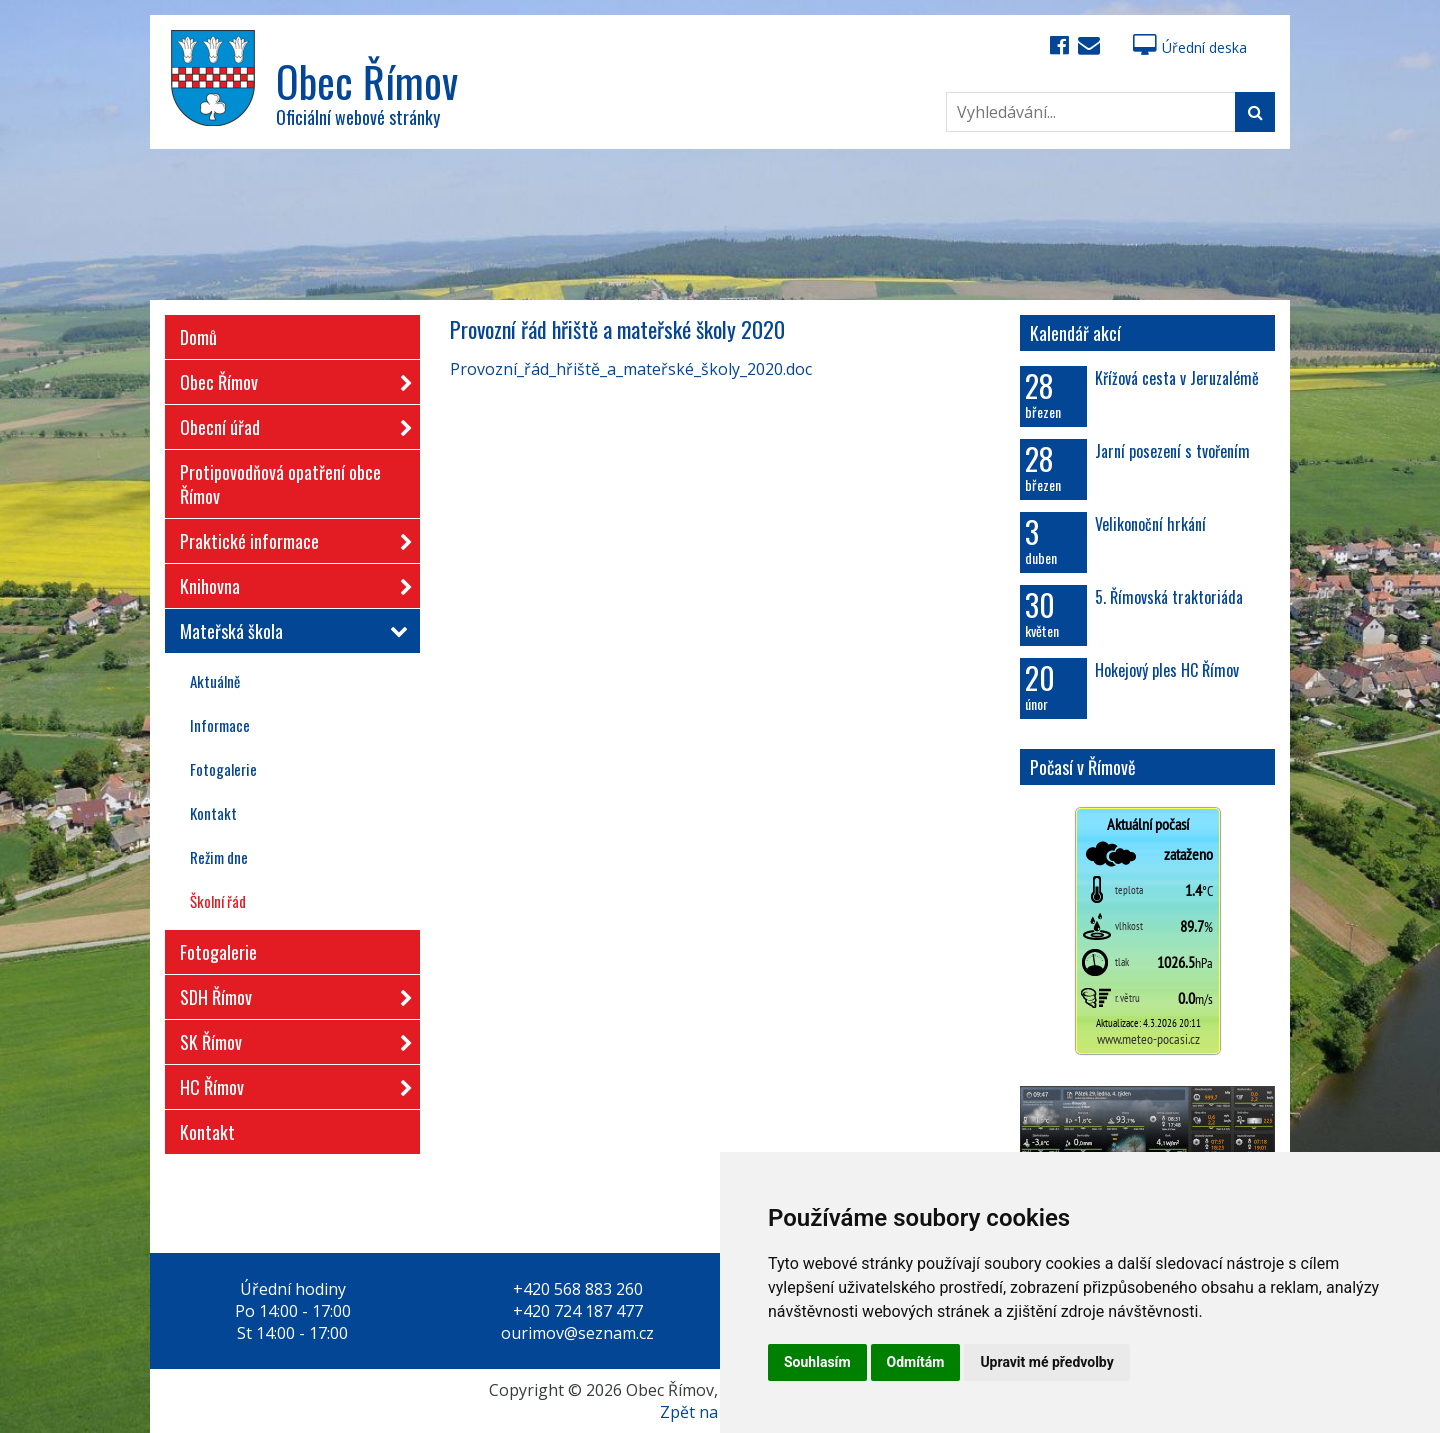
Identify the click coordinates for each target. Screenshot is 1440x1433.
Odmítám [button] (916, 1362)
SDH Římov (290, 993)
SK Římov (290, 1038)
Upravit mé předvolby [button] (1046, 1362)
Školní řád (218, 901)
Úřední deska (1190, 47)
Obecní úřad (290, 423)
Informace (220, 725)
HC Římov (290, 1083)
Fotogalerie (223, 769)
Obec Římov (290, 378)
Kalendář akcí (1075, 333)
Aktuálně (215, 681)
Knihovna (290, 582)
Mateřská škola (290, 631)
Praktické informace (290, 537)
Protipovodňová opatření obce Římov (280, 484)
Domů (198, 337)
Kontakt (213, 813)
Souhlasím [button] (817, 1362)
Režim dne (219, 857)
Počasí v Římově (1083, 767)
